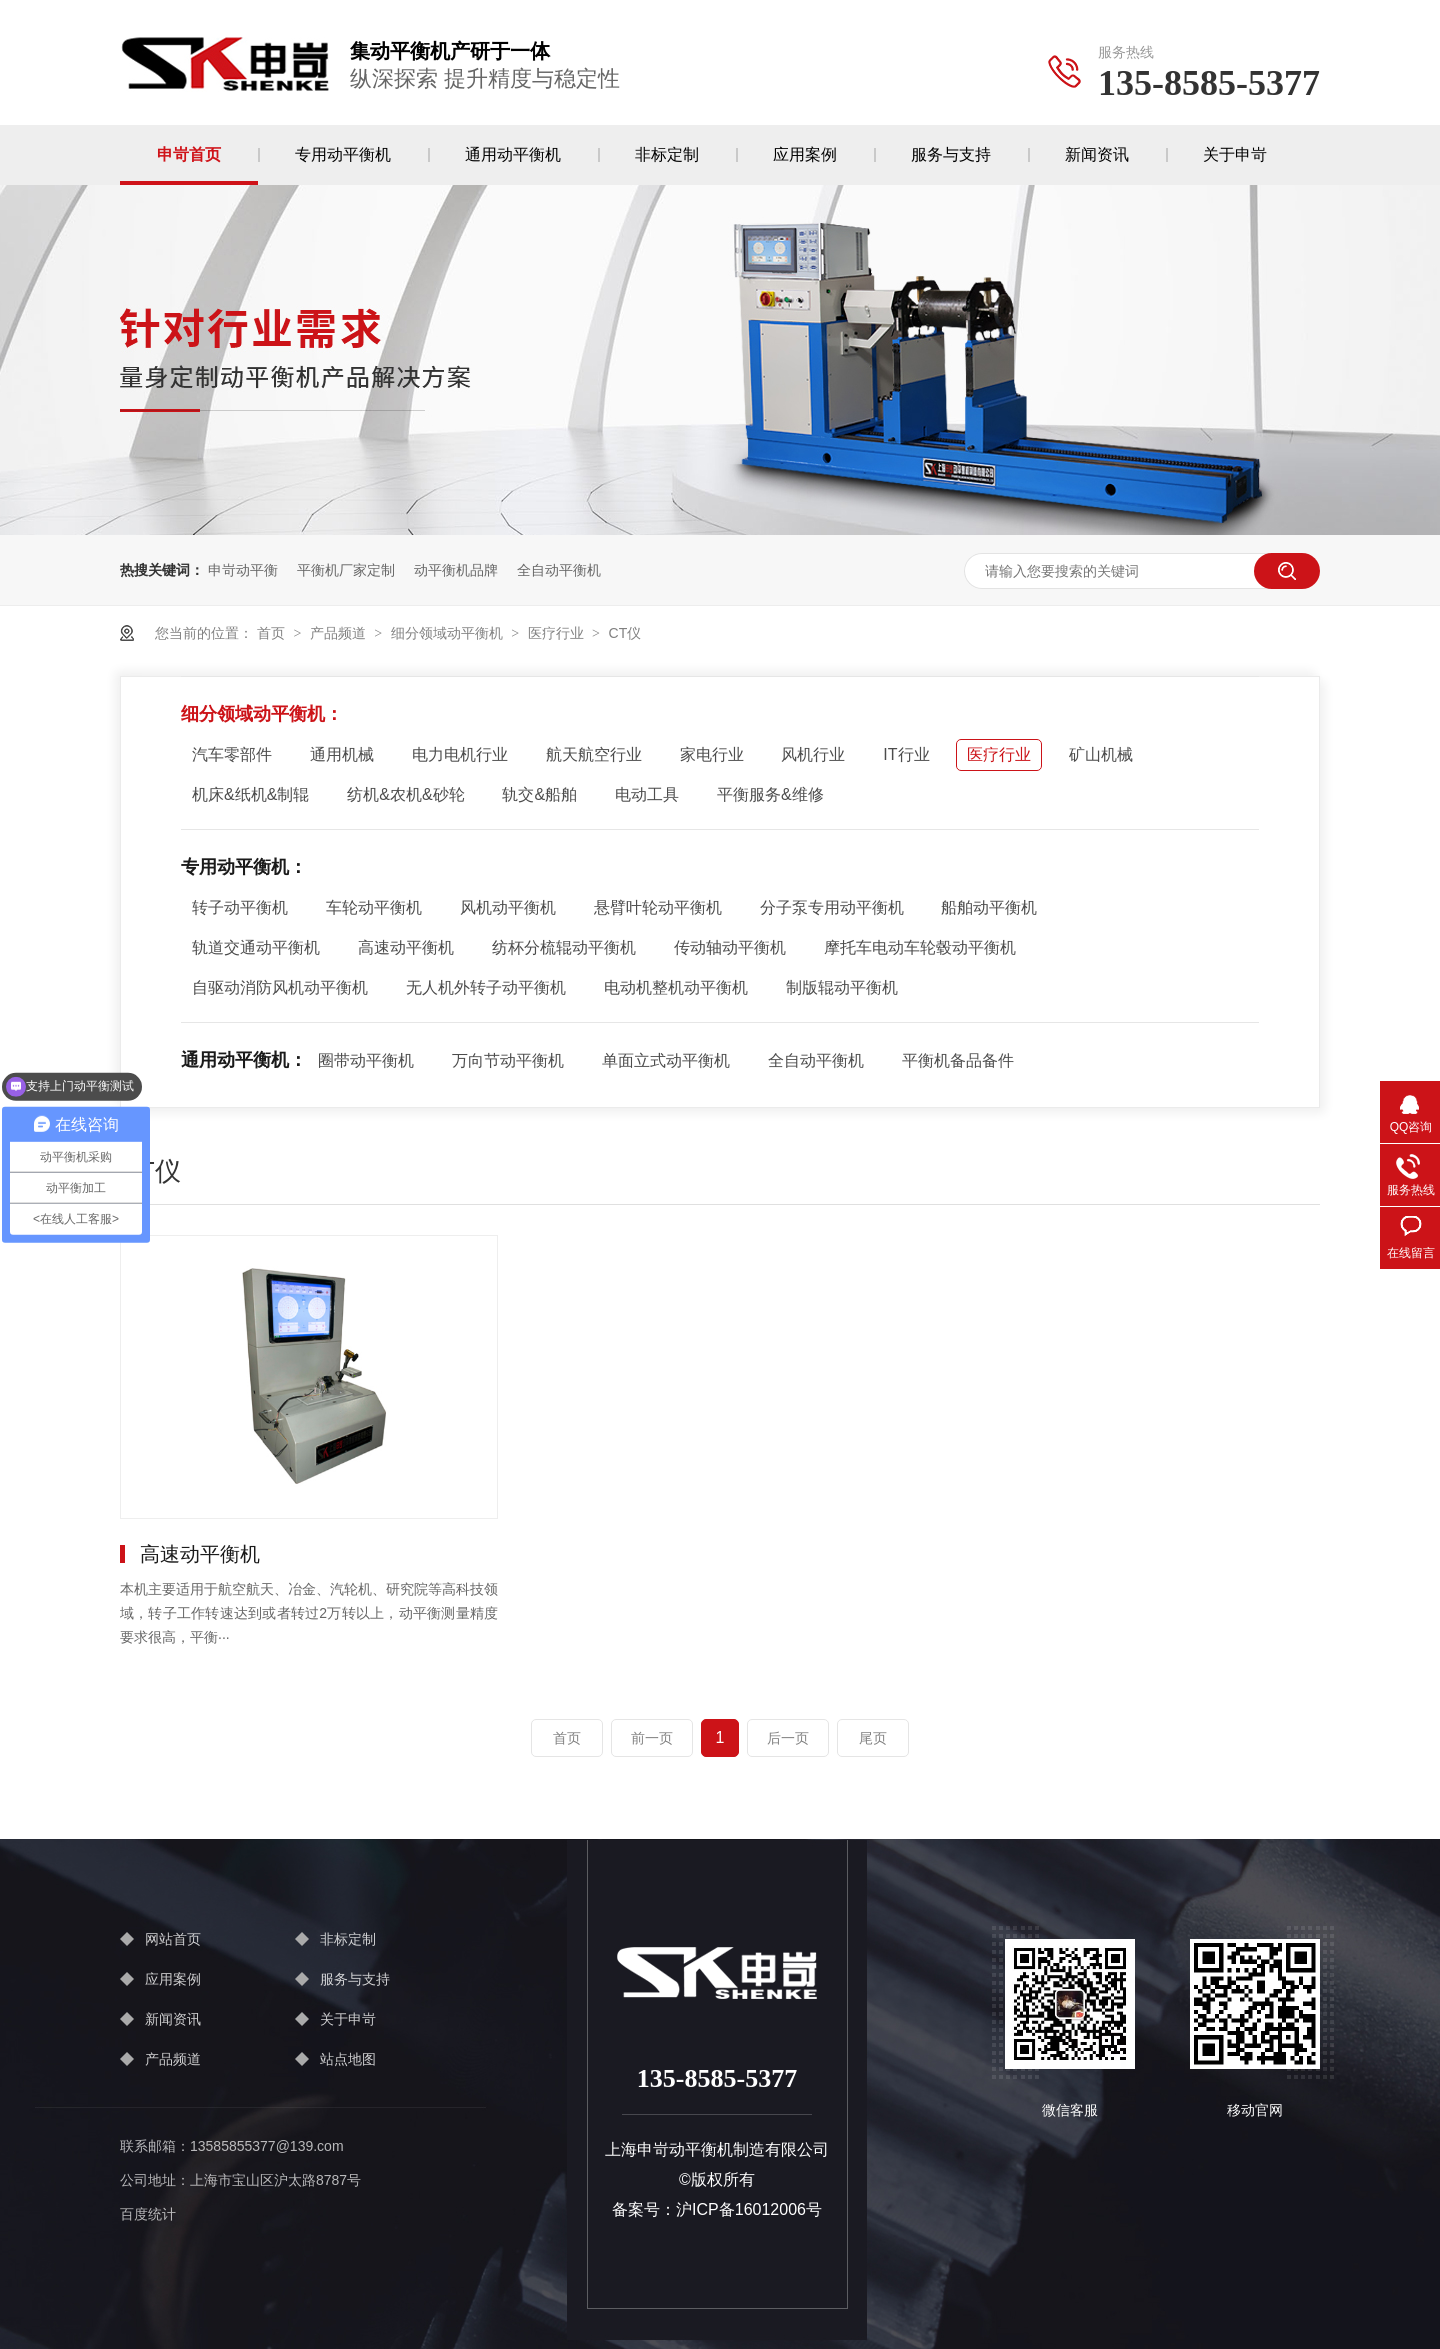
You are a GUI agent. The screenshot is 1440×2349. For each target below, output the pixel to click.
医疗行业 (556, 633)
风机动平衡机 (508, 907)
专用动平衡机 (343, 154)
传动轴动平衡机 (730, 947)
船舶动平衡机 (989, 907)
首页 (271, 633)
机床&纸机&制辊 (250, 794)
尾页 (873, 1738)
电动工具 (647, 794)
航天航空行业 (594, 754)
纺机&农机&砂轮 (405, 794)
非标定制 (667, 154)
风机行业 (813, 754)
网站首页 (173, 1939)
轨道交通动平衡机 (256, 947)
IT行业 (906, 754)
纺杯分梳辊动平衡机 (564, 947)
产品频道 (338, 633)
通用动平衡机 (513, 154)
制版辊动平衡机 (842, 987)
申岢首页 (189, 154)
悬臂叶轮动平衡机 (658, 907)
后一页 (788, 1738)
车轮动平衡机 (374, 907)
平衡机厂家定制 (346, 570)
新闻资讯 (1097, 154)
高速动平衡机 (406, 947)
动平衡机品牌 (456, 570)
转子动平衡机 (240, 907)
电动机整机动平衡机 (676, 987)
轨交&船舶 (539, 794)
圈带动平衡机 (366, 1060)
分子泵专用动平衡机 (832, 907)
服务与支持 (951, 154)
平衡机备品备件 (958, 1060)
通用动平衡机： (244, 1060)
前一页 (652, 1738)
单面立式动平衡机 (666, 1060)
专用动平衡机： (244, 867)
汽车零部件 (232, 754)
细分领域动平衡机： (262, 714)
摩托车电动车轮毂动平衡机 (920, 947)
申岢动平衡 (243, 570)
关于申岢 (1235, 154)
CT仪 (625, 633)
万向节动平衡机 (508, 1060)
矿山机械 (1101, 754)
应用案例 (805, 154)
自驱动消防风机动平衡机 (280, 987)
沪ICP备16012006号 (749, 2209)
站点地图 (348, 2059)
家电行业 (712, 754)
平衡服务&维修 (770, 794)
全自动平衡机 (559, 570)
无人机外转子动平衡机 (486, 987)
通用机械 (342, 754)
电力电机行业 (460, 754)
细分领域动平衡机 (447, 633)
